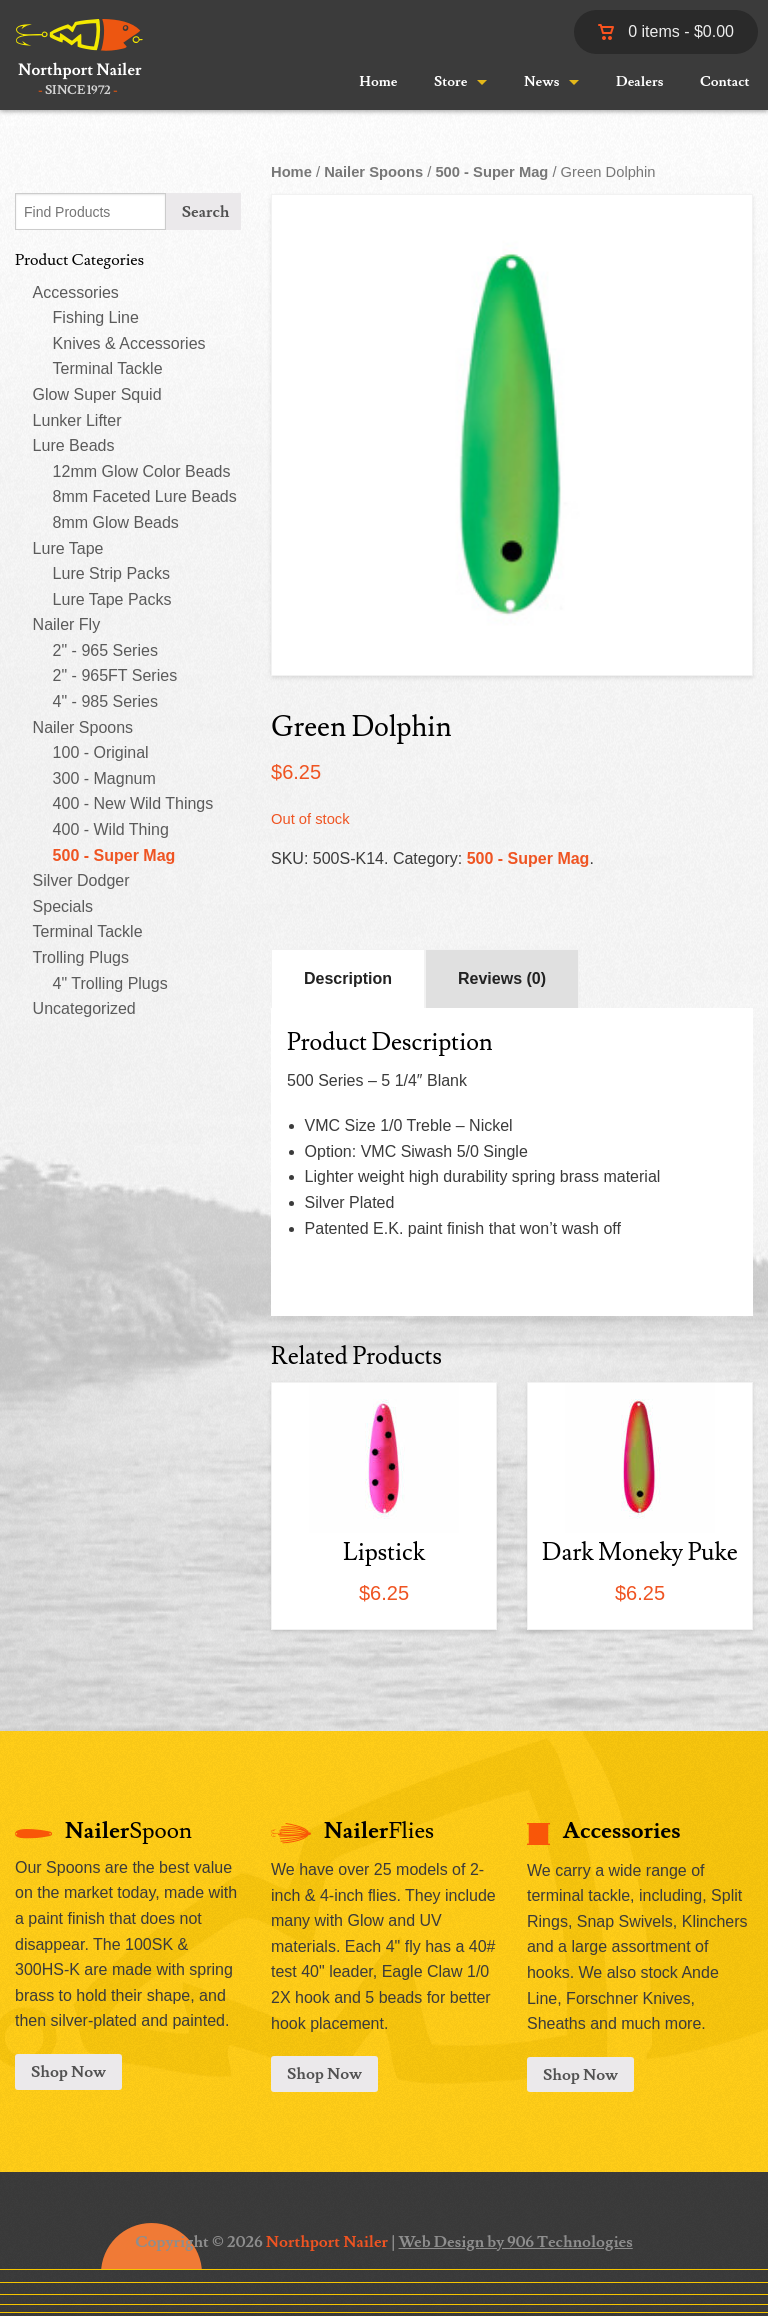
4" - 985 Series (105, 701)
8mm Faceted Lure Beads (145, 496)
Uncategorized (84, 1008)
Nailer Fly (67, 624)
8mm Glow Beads (116, 522)
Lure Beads (74, 445)
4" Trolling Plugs (110, 983)
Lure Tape (68, 548)
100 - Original (101, 752)
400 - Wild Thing (111, 829)
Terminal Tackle (108, 368)
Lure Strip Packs (111, 573)
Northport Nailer (327, 2242)
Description (348, 978)
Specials (63, 906)
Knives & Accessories (129, 343)
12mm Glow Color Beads (142, 471)
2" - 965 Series (105, 650)
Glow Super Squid (97, 394)
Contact (725, 82)
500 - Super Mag (114, 855)
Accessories (76, 292)
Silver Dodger (81, 880)
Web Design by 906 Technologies (516, 2242)
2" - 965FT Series (115, 675)
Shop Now (68, 2072)
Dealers (639, 82)
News (541, 82)
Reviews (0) (502, 978)
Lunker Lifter (77, 420)
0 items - (666, 31)
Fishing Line (96, 317)
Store (450, 82)
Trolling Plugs (81, 957)
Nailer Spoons (83, 727)
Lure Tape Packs (112, 599)
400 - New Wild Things (133, 803)
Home (378, 82)
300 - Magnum (104, 778)
